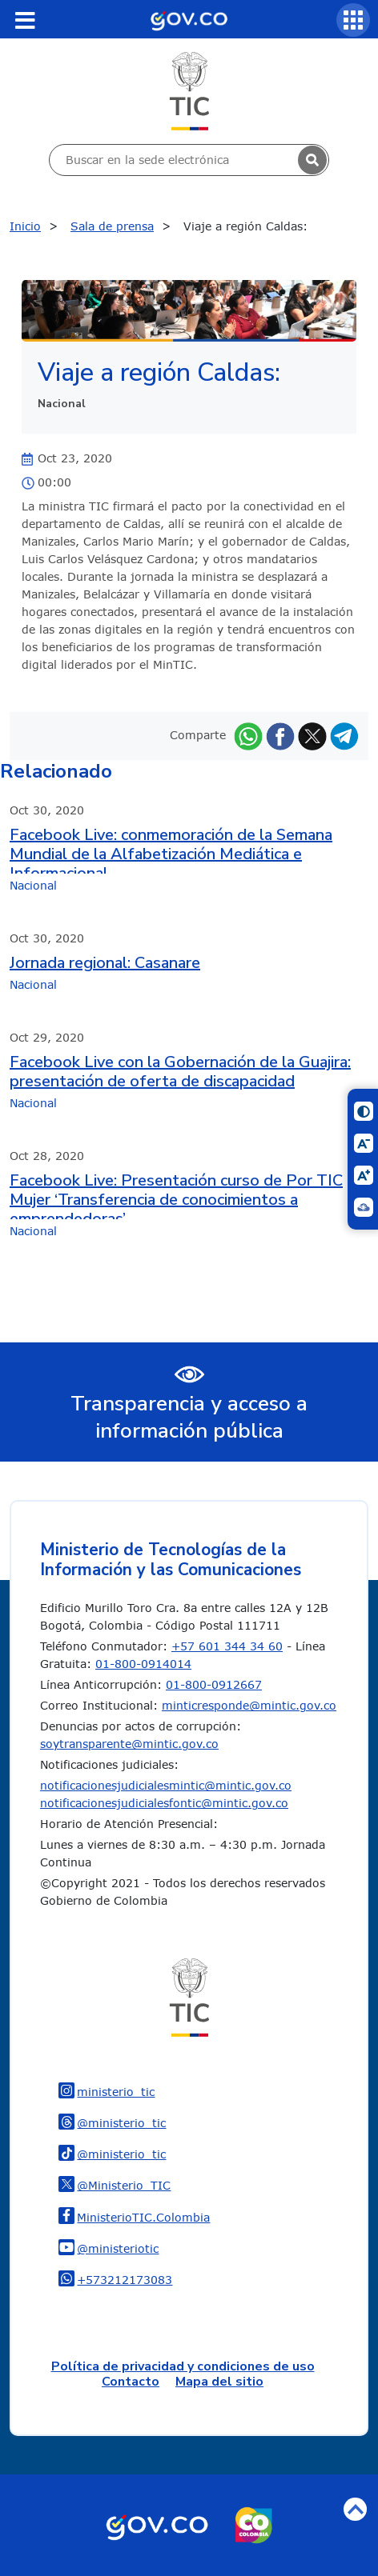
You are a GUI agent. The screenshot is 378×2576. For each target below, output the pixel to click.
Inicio (25, 226)
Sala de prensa (112, 226)
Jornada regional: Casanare (105, 963)
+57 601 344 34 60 (227, 1646)
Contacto (130, 2381)
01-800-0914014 (143, 1663)
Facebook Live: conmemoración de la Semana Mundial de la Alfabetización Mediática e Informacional (171, 850)
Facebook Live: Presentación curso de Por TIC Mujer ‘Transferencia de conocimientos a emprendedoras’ (176, 1195)
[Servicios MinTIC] (353, 20)
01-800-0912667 (214, 1684)
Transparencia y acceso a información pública (189, 1418)
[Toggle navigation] (25, 20)
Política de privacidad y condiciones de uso (183, 2366)
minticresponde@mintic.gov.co (249, 1705)
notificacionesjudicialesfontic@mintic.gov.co (164, 1803)
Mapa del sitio (219, 2381)
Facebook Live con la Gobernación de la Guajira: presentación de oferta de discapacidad (180, 1072)
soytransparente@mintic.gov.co (129, 1743)
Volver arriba (355, 2509)
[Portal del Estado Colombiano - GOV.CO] (189, 19)
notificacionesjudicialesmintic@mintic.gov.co (166, 1785)
